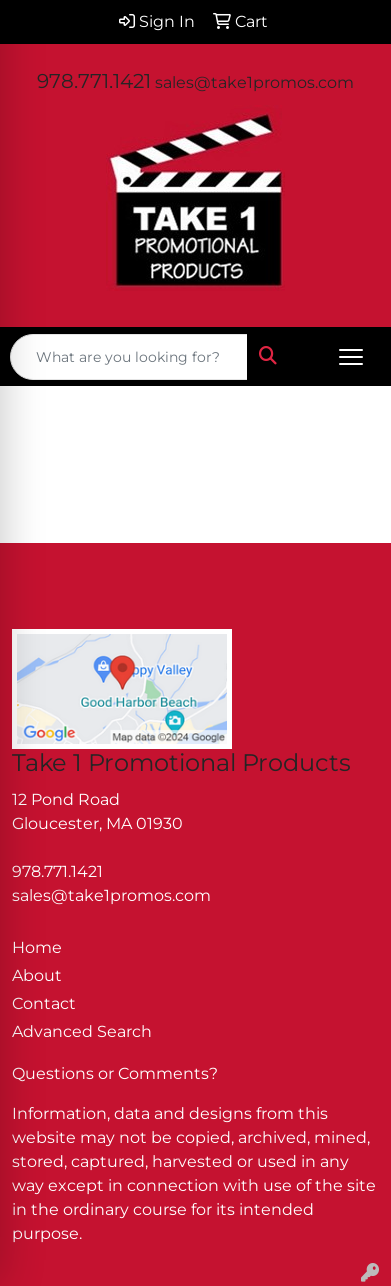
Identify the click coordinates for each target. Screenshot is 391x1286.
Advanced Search (82, 1031)
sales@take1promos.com (254, 82)
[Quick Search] (129, 357)
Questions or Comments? (115, 1073)
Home (37, 947)
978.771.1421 (94, 81)
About (37, 975)
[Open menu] (351, 357)
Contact (44, 1003)
